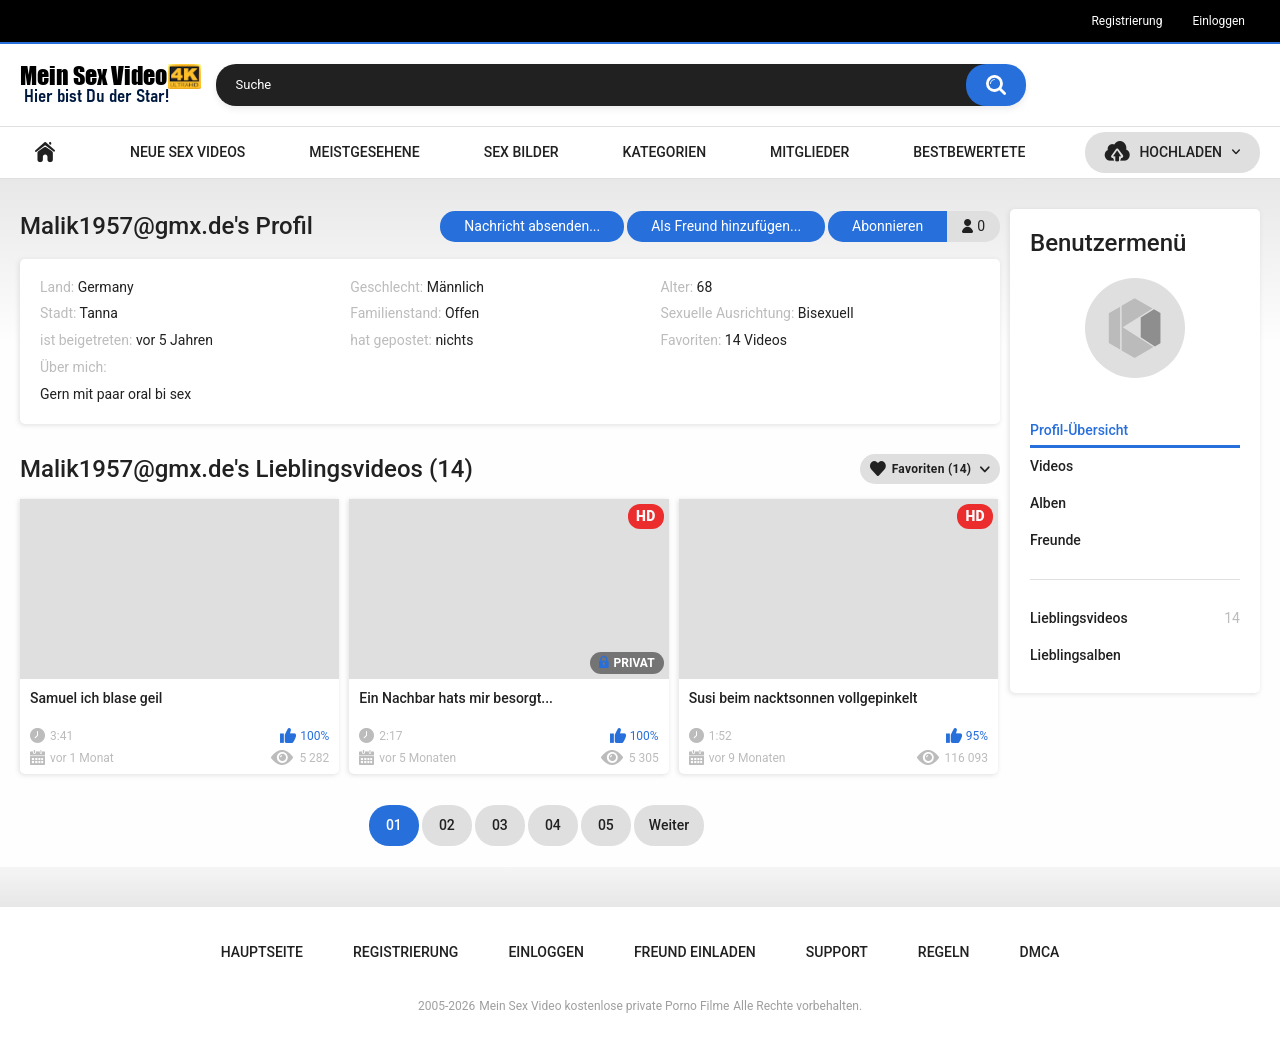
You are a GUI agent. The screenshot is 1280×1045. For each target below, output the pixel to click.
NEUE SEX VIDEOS (187, 152)
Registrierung (1126, 21)
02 (447, 825)
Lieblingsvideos (1135, 618)
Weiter (669, 825)
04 (553, 825)
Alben (1048, 503)
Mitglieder (809, 152)
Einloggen (1218, 21)
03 (500, 825)
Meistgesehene (364, 152)
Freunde (1055, 540)
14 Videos (756, 340)
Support (837, 952)
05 (606, 825)
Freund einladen (695, 952)
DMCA (1040, 952)
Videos (1051, 466)
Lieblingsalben (1075, 655)
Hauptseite (45, 152)
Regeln (944, 952)
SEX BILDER (521, 152)
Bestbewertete (969, 152)
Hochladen (1180, 152)
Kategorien (665, 152)
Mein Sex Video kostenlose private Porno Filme (604, 1006)
